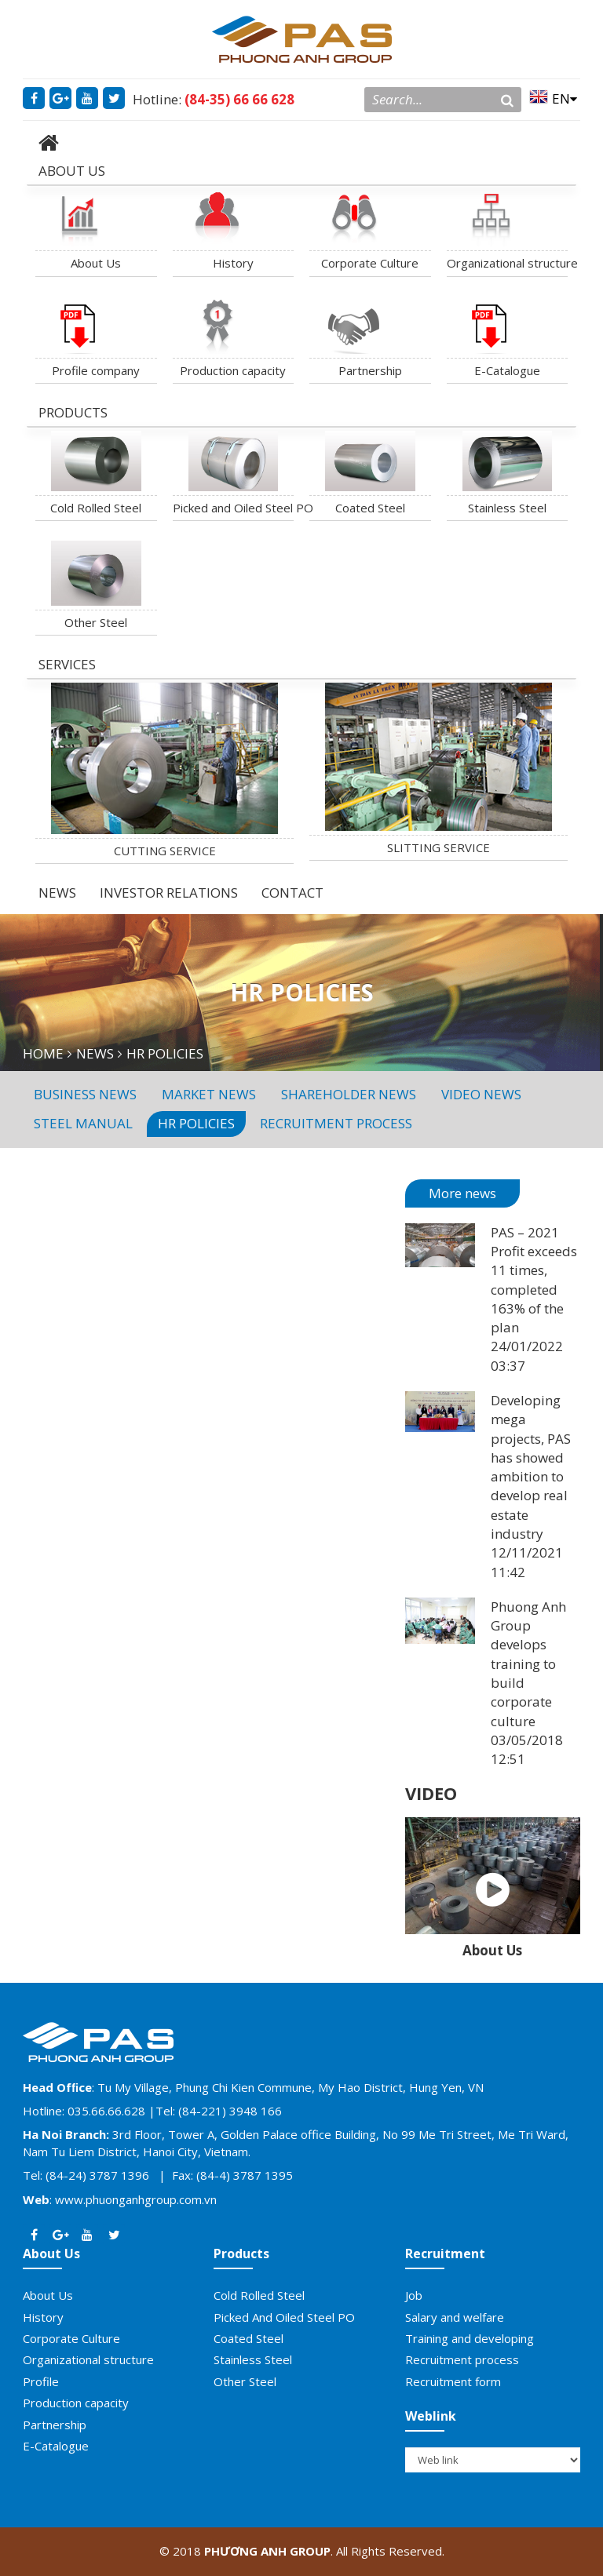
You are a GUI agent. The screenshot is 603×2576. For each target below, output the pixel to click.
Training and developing (469, 2338)
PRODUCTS (73, 412)
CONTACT (292, 893)
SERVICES (67, 664)
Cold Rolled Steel (95, 508)
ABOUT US (71, 171)
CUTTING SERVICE (165, 850)
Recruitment (445, 2253)
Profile (41, 2381)
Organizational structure (507, 263)
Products (241, 2253)
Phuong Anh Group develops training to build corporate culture (528, 1664)
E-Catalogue (507, 370)
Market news (209, 1094)
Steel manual (83, 1123)
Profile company (96, 370)
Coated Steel (370, 508)
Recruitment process (336, 1123)
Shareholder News (348, 1094)
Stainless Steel (507, 508)
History (233, 263)
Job (413, 2295)
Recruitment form (453, 2381)
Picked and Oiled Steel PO (233, 508)
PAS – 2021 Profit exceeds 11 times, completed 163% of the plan (534, 1279)
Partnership (370, 370)
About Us (96, 263)
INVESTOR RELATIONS (169, 893)
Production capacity (233, 370)
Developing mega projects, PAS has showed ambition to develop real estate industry (531, 1467)
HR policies (196, 1123)
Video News (481, 1094)
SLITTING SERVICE (438, 847)
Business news (85, 1094)
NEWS (57, 893)
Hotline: (213, 99)
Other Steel (95, 622)
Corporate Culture (369, 263)
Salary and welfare (454, 2317)
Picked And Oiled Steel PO (284, 2317)
